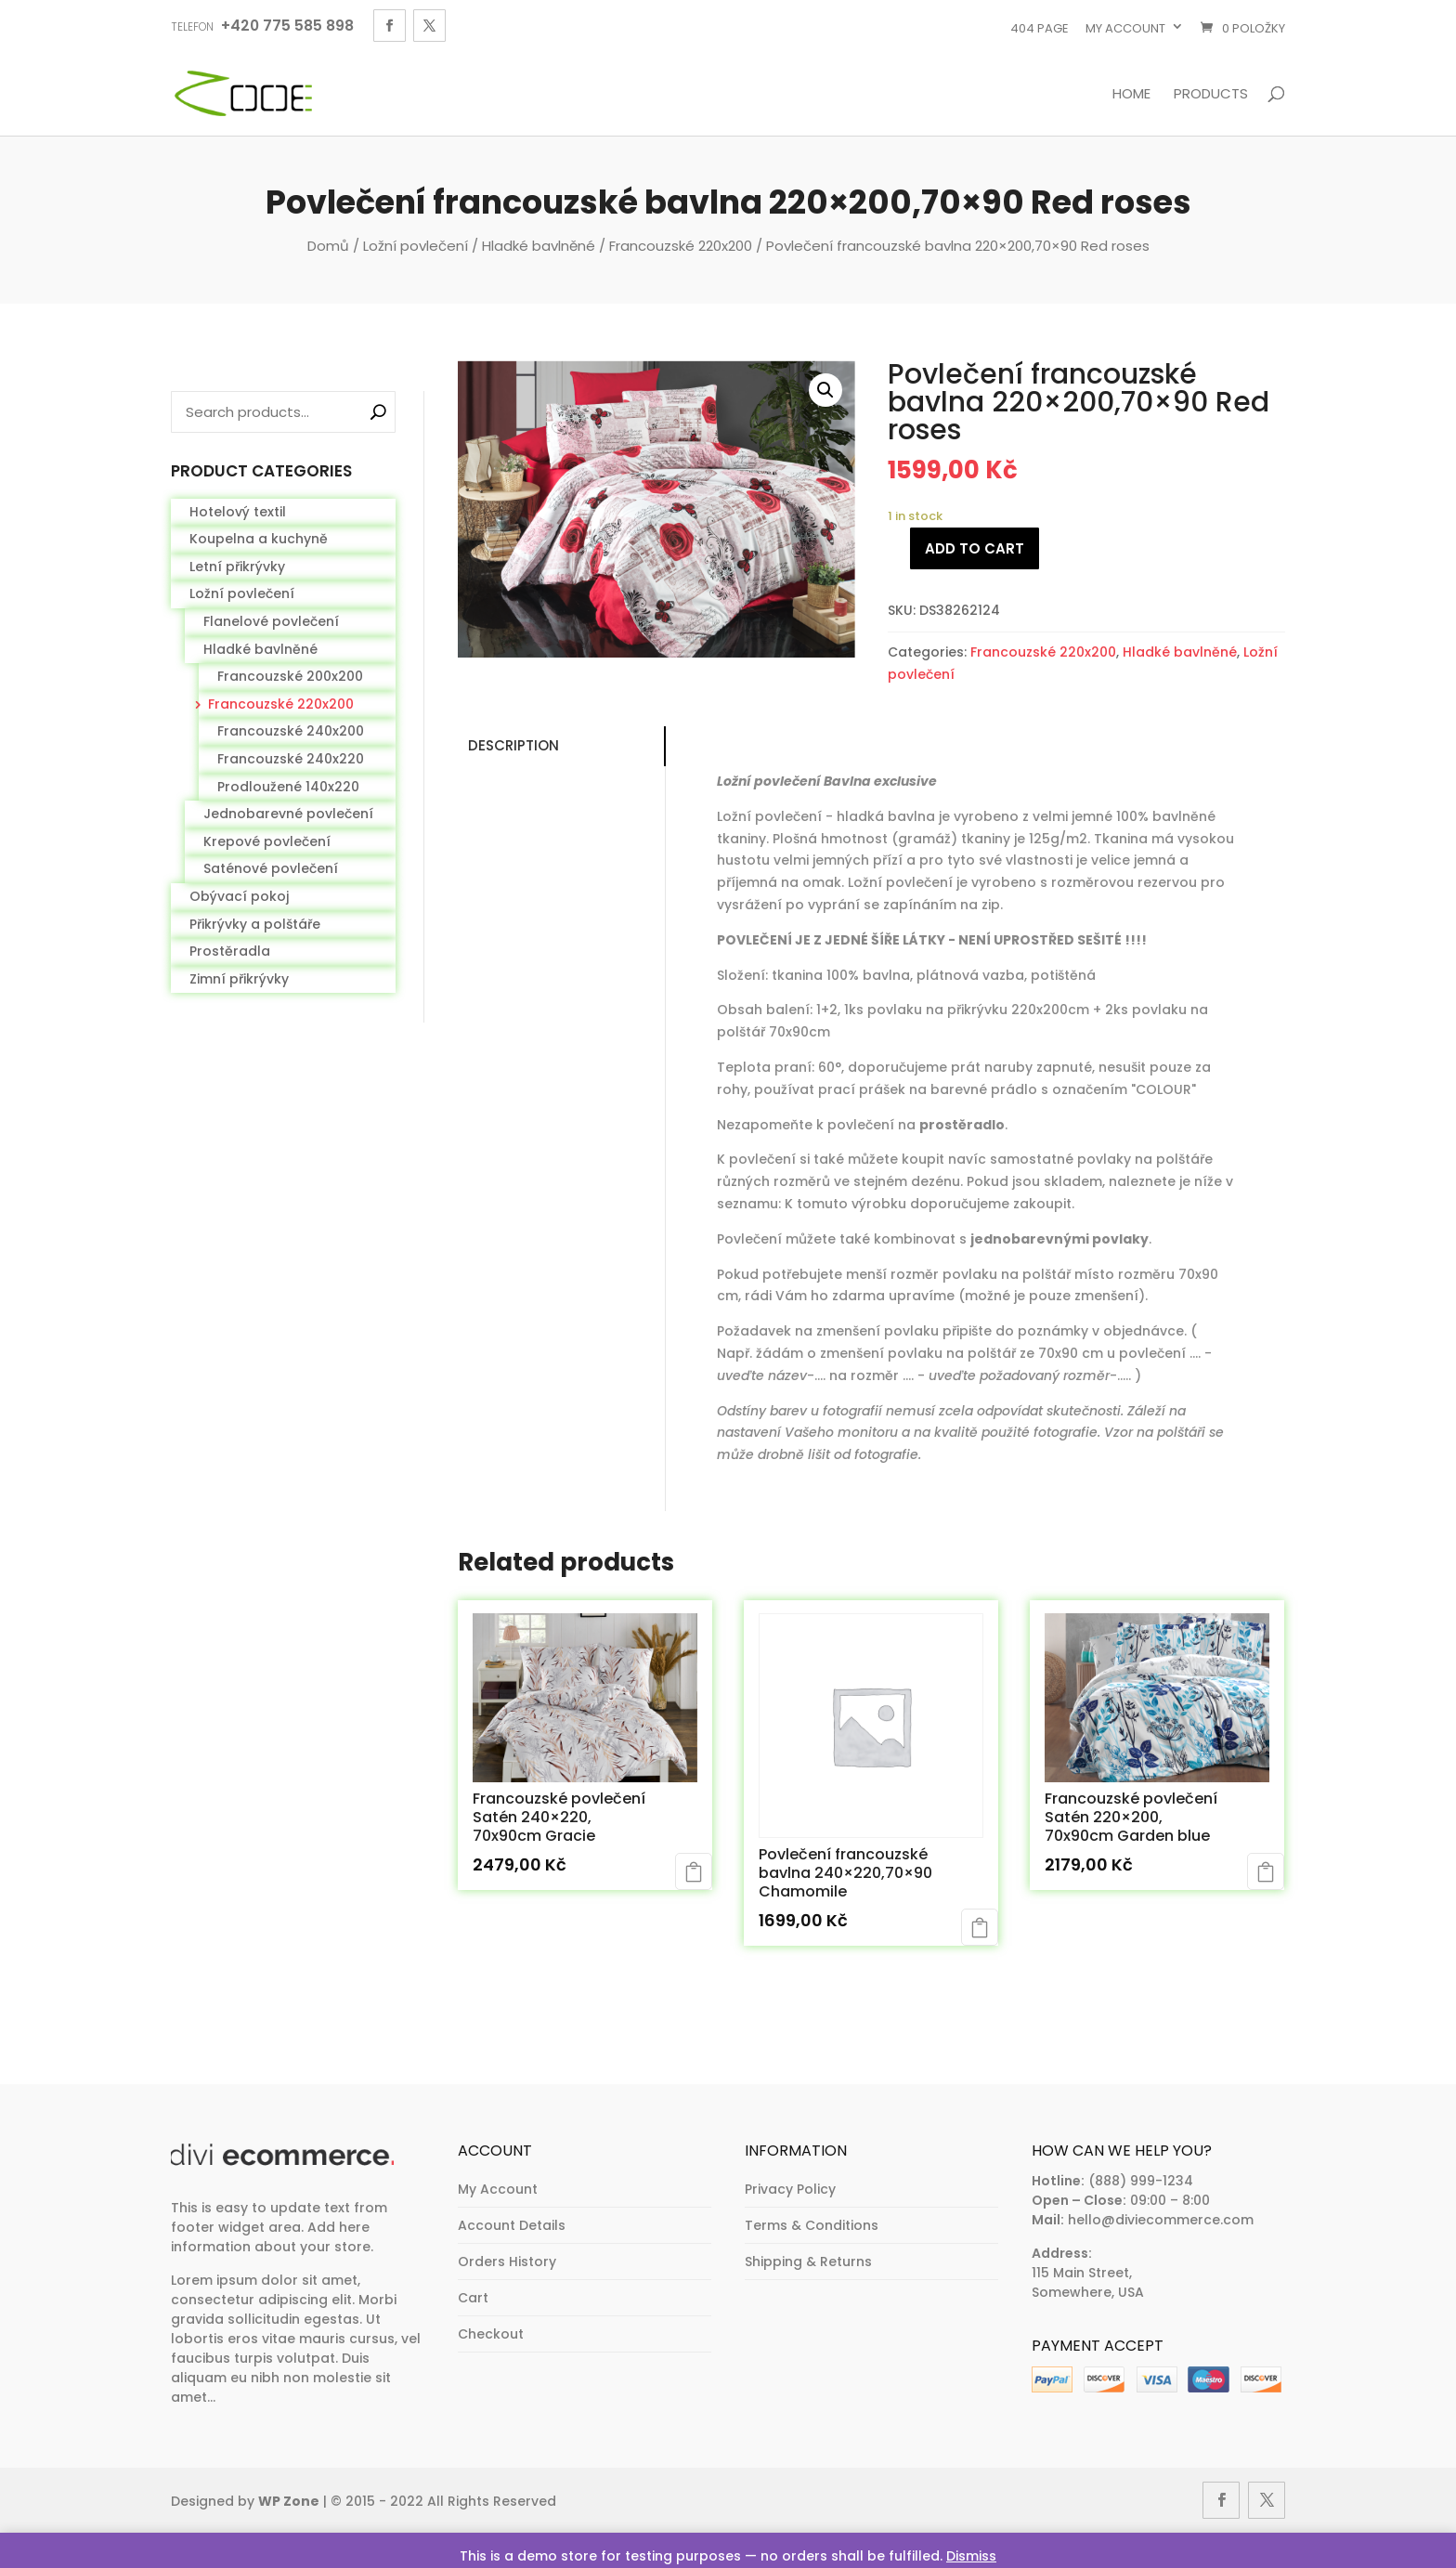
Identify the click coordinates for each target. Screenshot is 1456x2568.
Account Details (512, 2225)
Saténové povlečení (270, 868)
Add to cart (974, 548)
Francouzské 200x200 (290, 676)
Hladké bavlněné (538, 245)
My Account (498, 2189)
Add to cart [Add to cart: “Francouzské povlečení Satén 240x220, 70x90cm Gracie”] (693, 1871)
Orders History (507, 2261)
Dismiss (971, 2556)
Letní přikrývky (237, 566)
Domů (328, 245)
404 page (1039, 28)
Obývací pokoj (239, 896)
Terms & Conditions (811, 2225)
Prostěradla (229, 951)
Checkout (491, 2334)
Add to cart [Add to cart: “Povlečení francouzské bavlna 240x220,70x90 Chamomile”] (979, 1927)
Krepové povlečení (267, 841)
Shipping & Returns (808, 2261)
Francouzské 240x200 (290, 731)
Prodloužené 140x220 (288, 786)
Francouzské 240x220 (290, 759)
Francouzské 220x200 (680, 245)
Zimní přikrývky (239, 979)
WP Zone (288, 2501)
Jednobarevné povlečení (288, 813)
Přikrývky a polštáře (254, 924)
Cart (473, 2297)
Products (1211, 94)
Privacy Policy (790, 2189)
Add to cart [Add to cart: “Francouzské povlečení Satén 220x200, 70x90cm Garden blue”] (1265, 1871)
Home (1131, 94)
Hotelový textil (237, 511)
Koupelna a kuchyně (258, 538)
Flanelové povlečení (271, 621)
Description (507, 745)
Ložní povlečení (415, 245)
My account (1125, 28)
